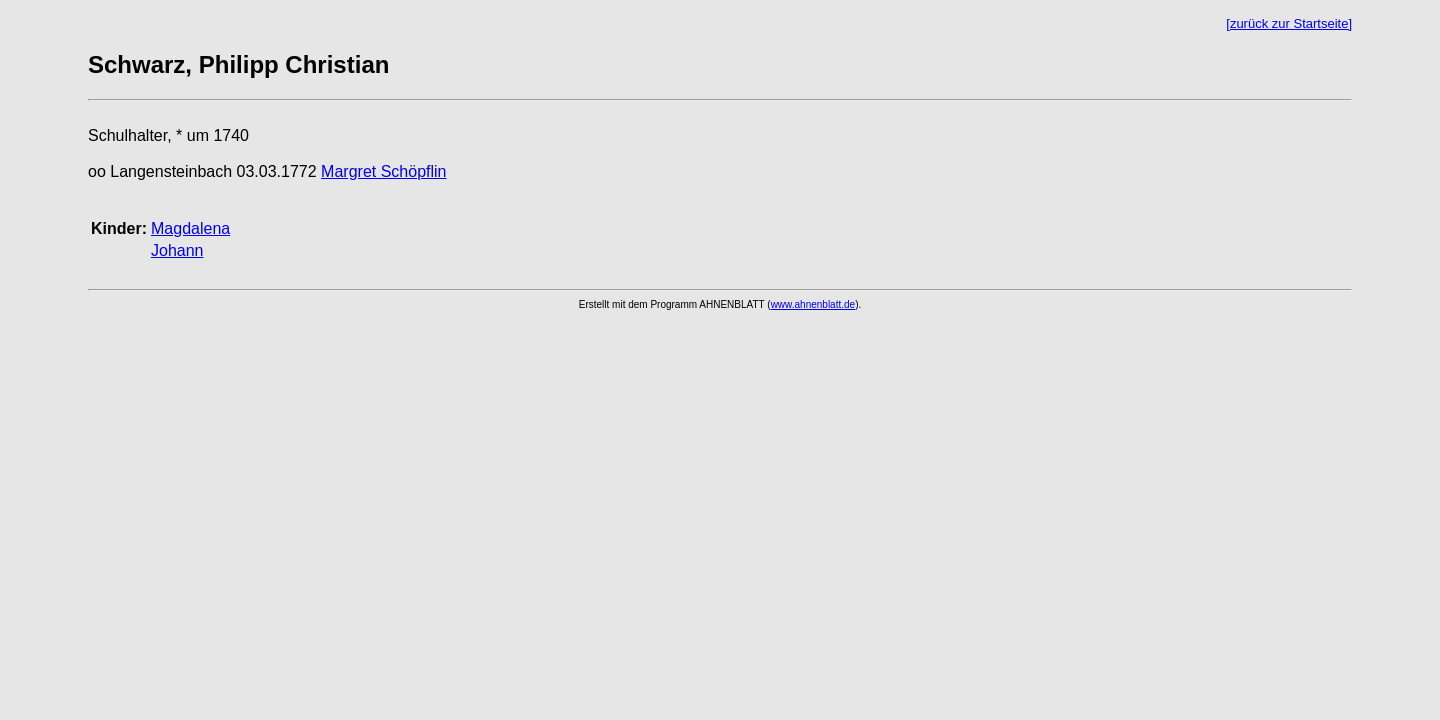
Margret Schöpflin (383, 171)
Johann (177, 250)
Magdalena (190, 228)
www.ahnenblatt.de (813, 304)
